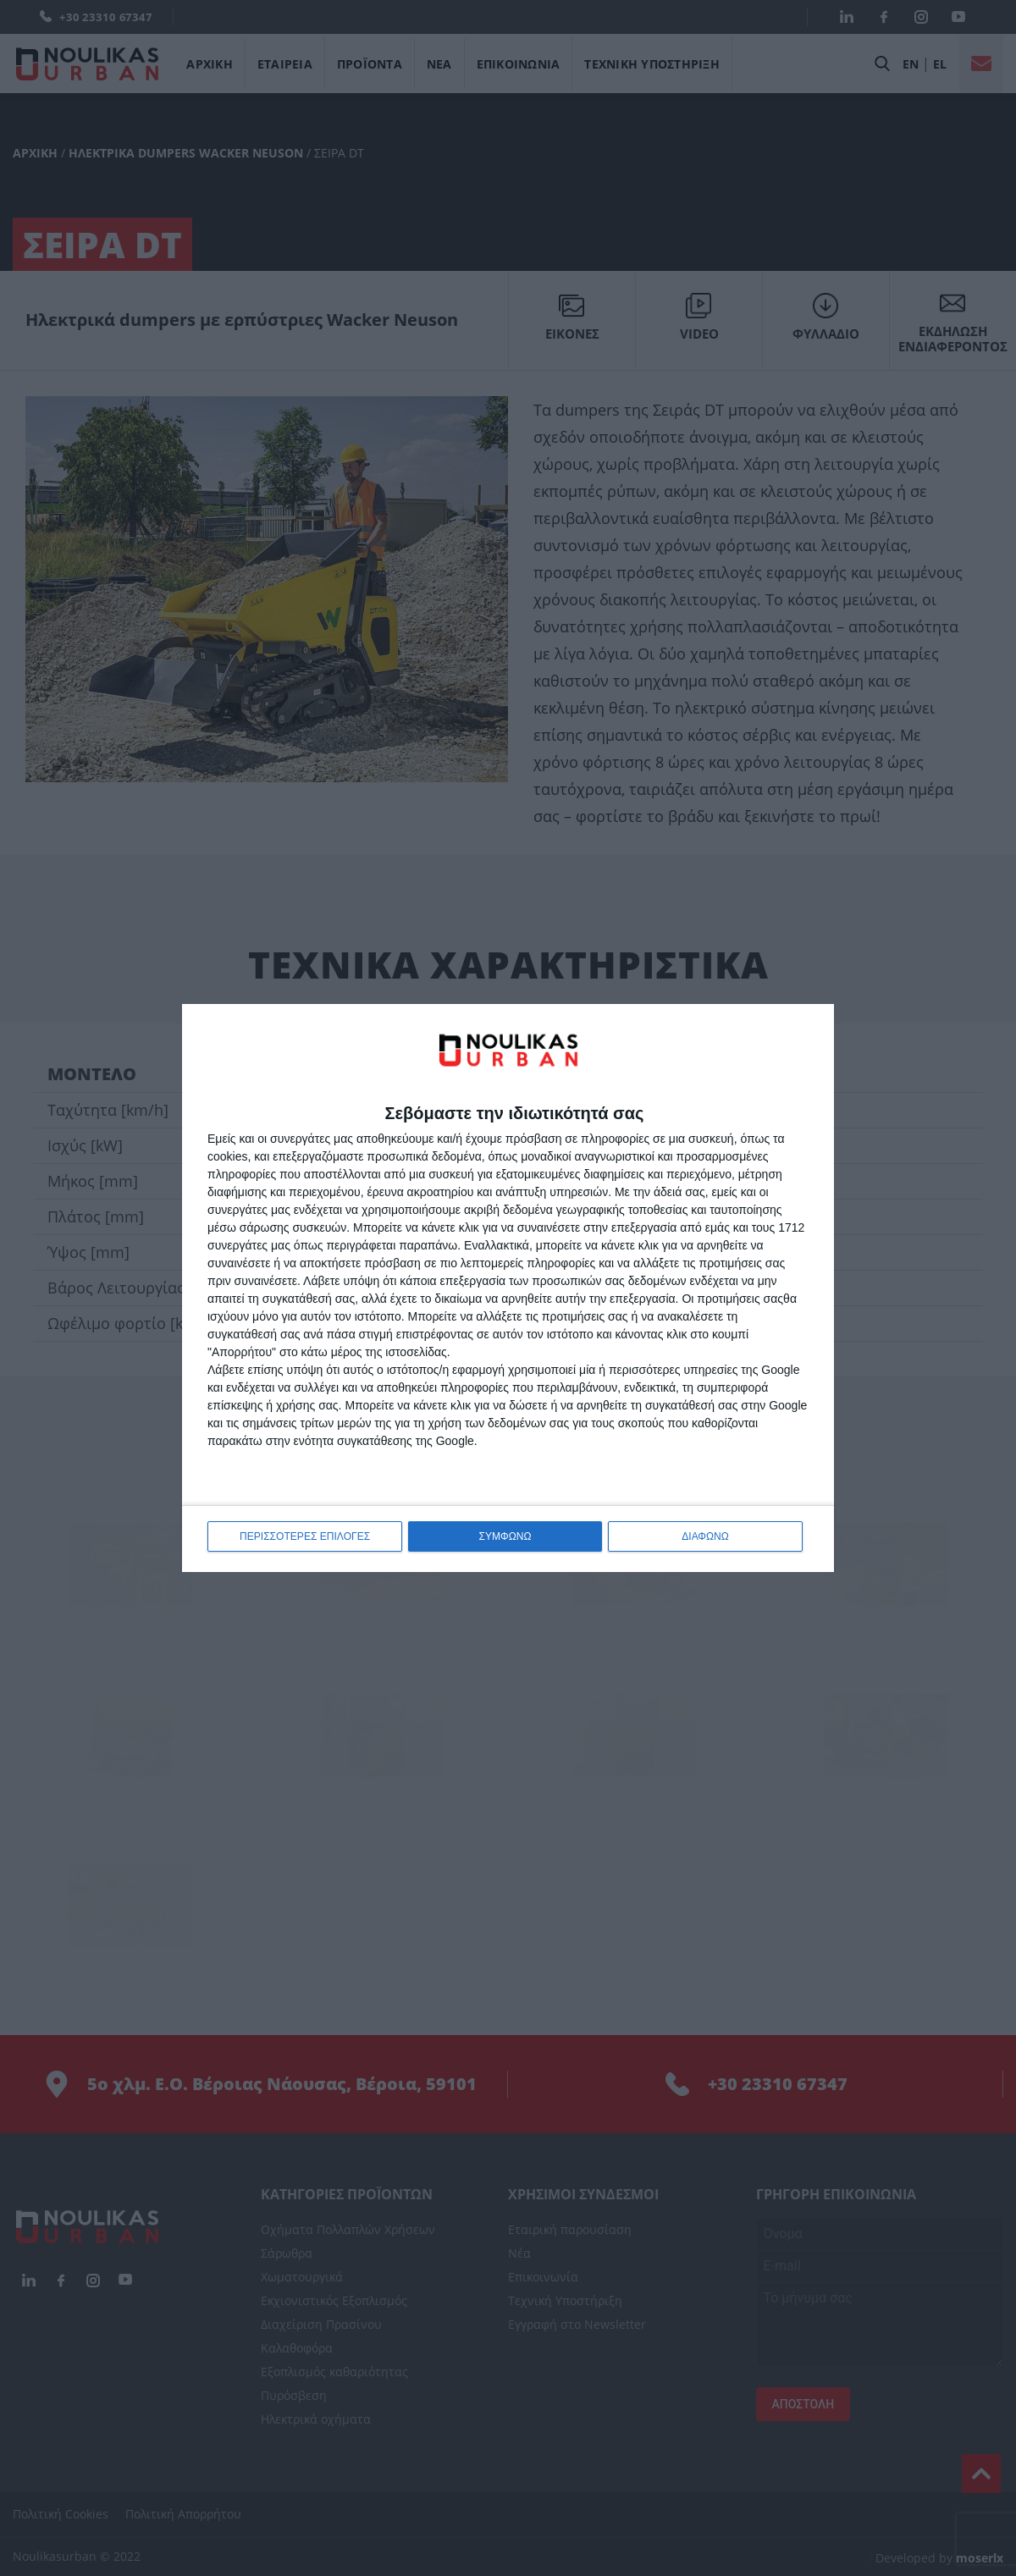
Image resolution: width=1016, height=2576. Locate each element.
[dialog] (508, 1287)
